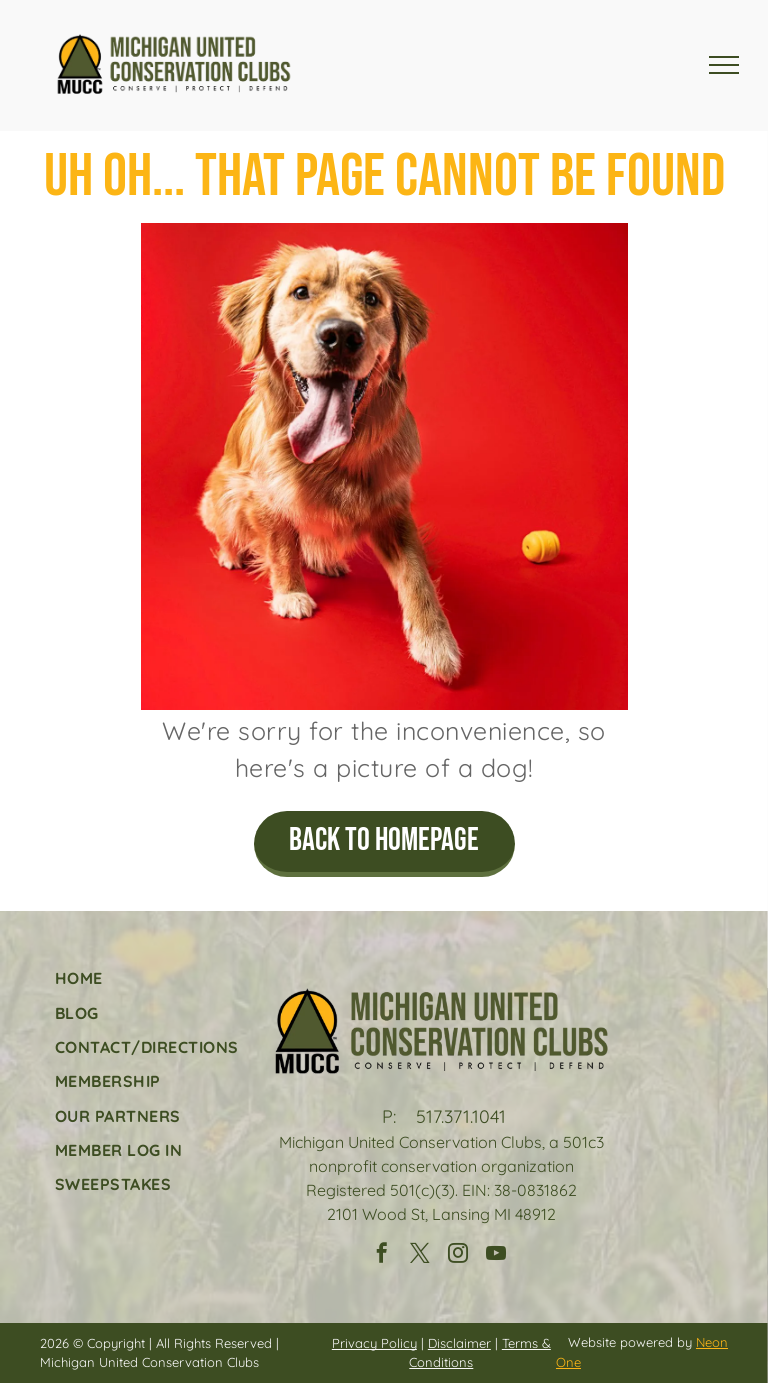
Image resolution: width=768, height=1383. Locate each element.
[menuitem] (147, 978)
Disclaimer (459, 1343)
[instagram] (458, 1255)
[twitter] (420, 1255)
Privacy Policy (374, 1343)
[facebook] (382, 1255)
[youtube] (496, 1255)
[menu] (724, 65)
